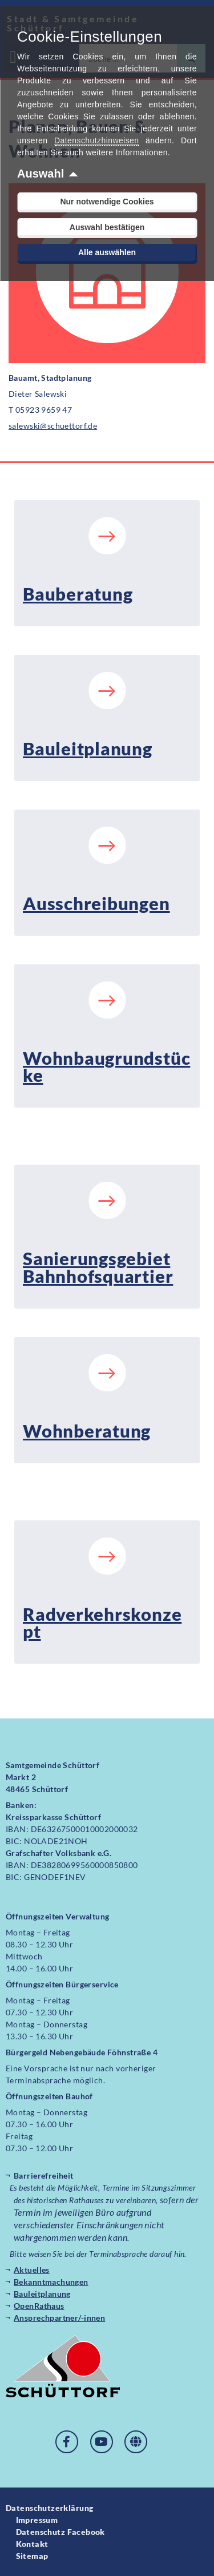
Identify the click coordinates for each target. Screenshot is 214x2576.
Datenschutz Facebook (60, 2532)
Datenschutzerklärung (49, 2508)
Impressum (37, 2520)
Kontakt (32, 2544)
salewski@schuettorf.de (53, 425)
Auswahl (40, 173)
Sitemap (32, 2556)
